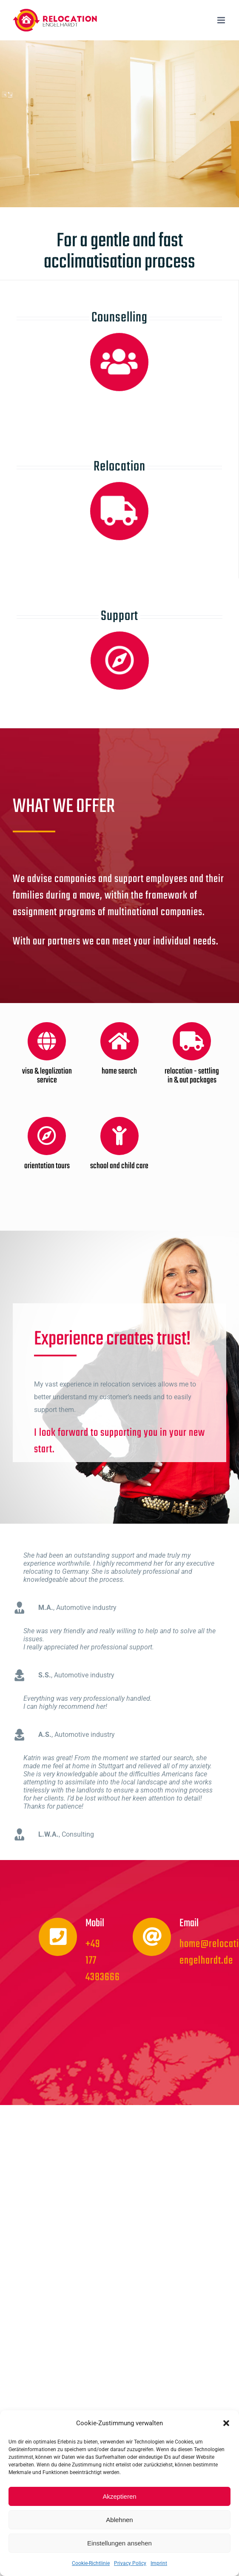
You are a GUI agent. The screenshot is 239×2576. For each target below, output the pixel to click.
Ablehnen (119, 2519)
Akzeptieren (119, 2496)
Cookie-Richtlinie (91, 2563)
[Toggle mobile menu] (221, 20)
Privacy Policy (130, 2563)
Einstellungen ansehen (119, 2543)
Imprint (159, 2563)
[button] (226, 2423)
